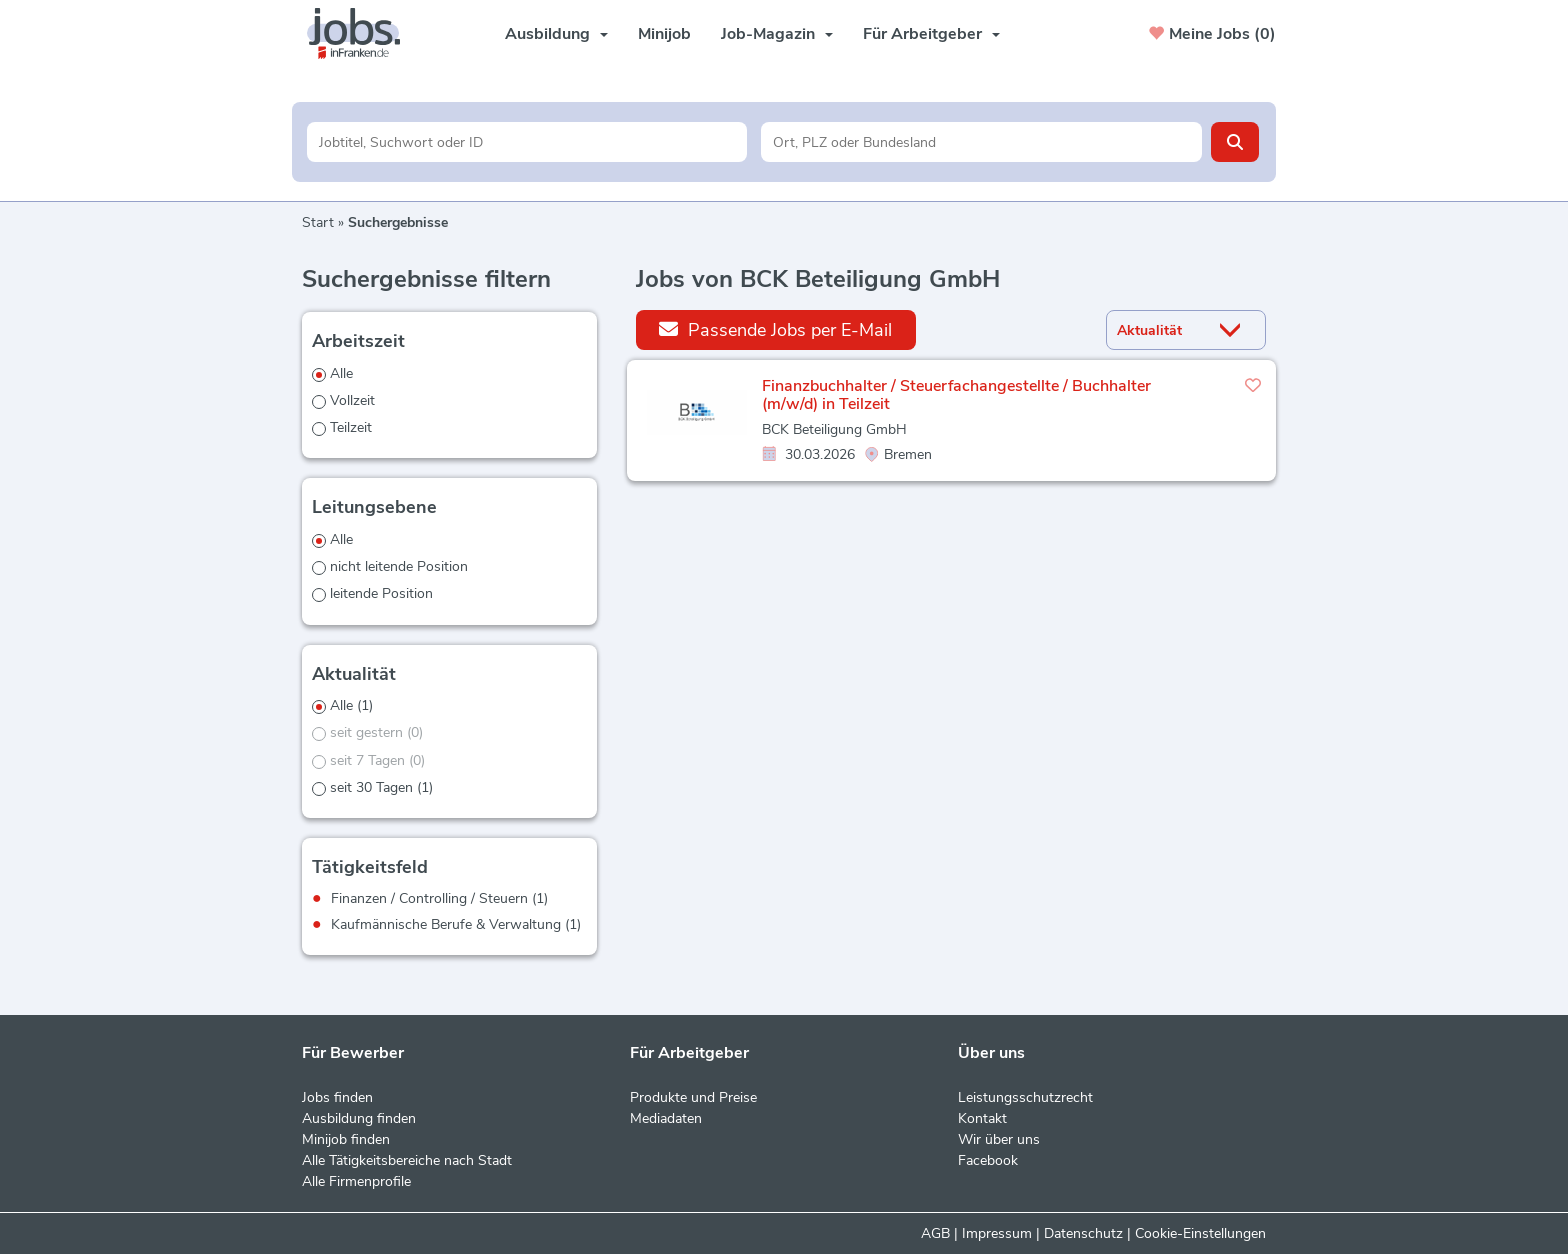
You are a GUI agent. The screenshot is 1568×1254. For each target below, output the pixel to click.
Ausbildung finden (359, 1118)
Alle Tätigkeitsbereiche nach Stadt (407, 1160)
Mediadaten (666, 1118)
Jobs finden (337, 1097)
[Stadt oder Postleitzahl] (981, 142)
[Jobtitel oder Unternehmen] (527, 142)
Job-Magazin (777, 34)
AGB (935, 1233)
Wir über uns (999, 1139)
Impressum (997, 1233)
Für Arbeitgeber (931, 34)
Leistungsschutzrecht (1025, 1097)
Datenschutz (1083, 1233)
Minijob (664, 34)
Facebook (988, 1160)
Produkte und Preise (693, 1097)
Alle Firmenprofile (356, 1181)
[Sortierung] (1161, 330)
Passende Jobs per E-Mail (775, 329)
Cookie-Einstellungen (1200, 1233)
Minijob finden (346, 1139)
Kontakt (982, 1118)
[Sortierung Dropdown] (1235, 330)
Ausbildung (556, 34)
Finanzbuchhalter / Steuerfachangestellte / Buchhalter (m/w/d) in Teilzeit (956, 395)
